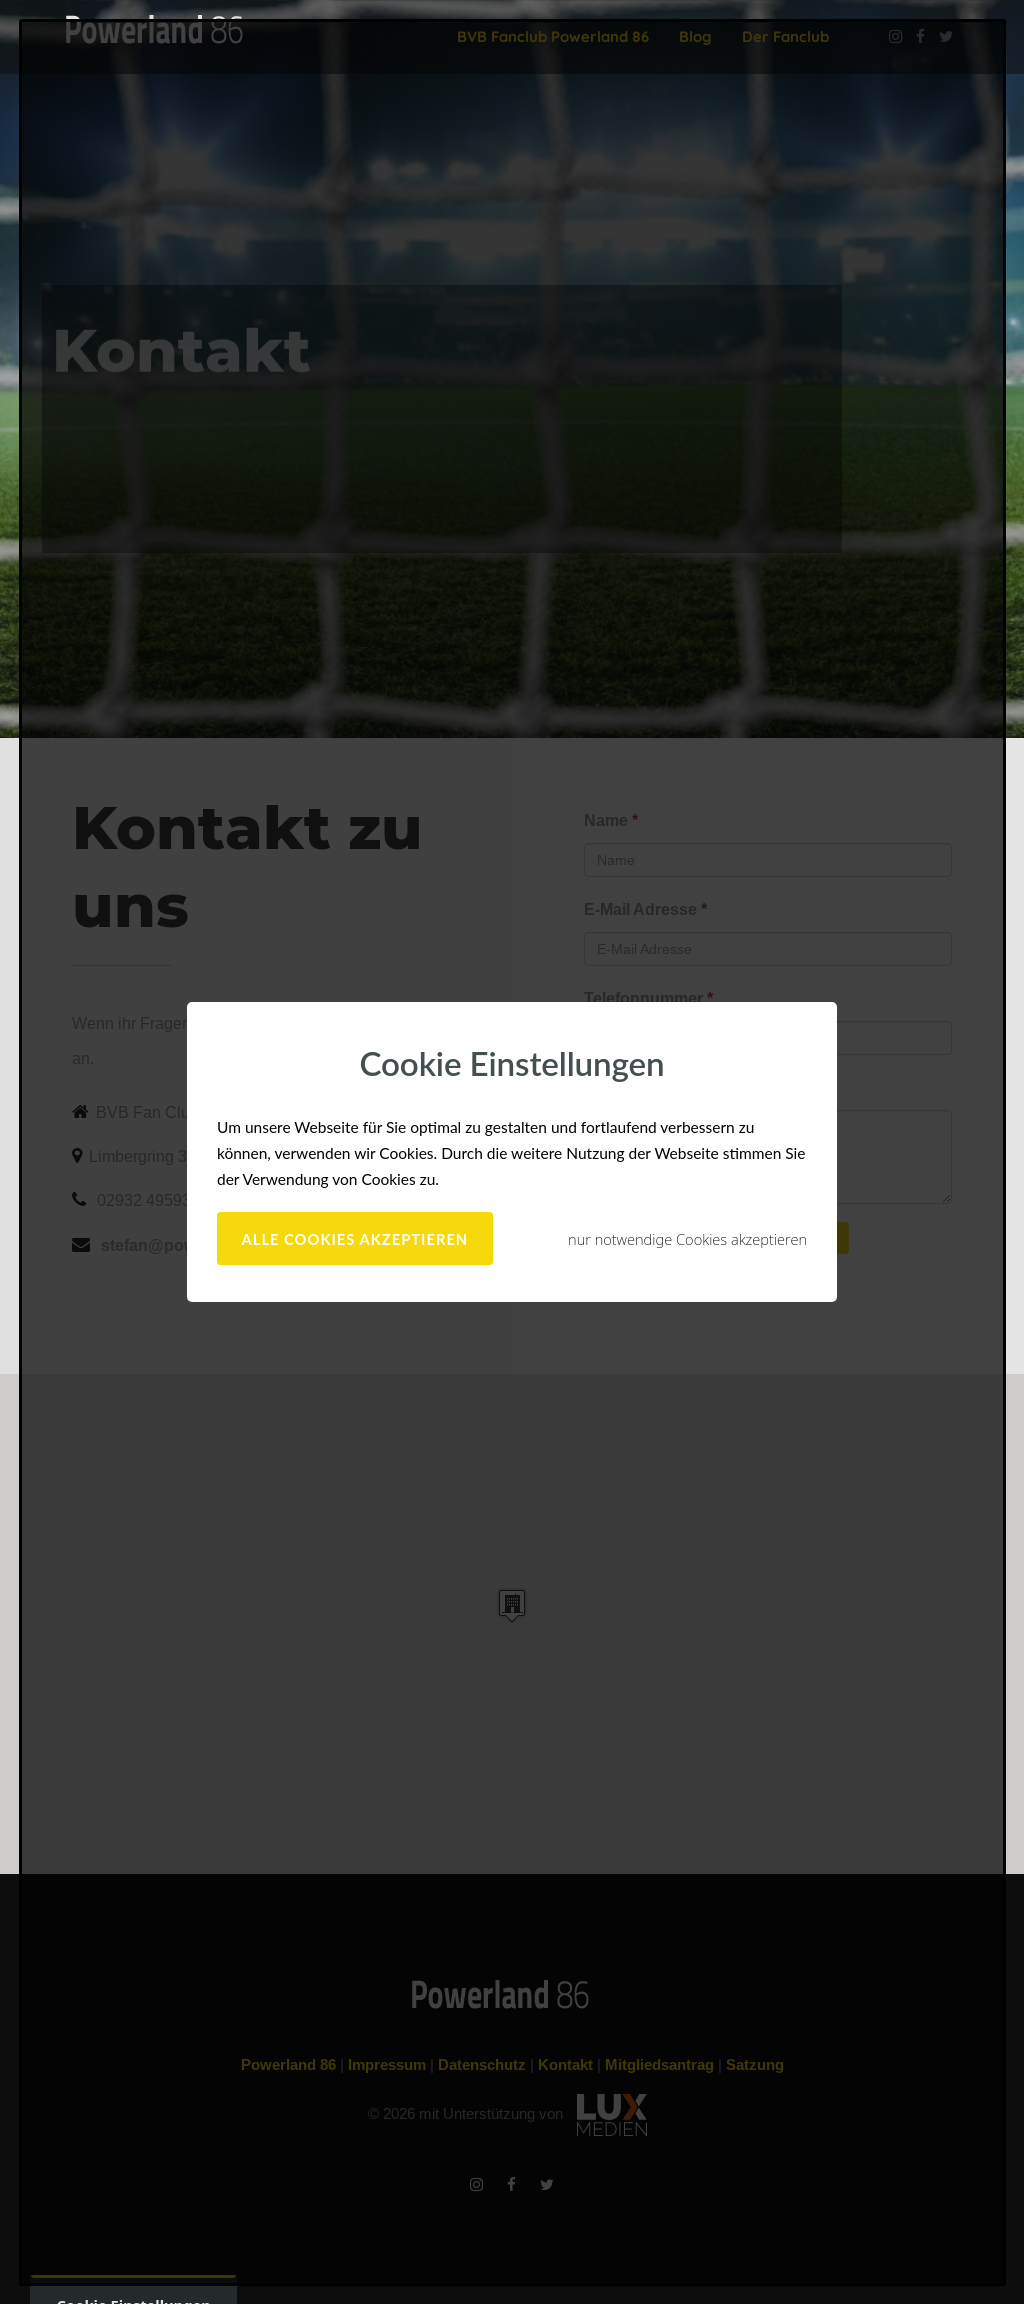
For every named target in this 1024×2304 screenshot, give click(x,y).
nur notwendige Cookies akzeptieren (687, 1239)
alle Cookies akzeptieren (355, 1239)
